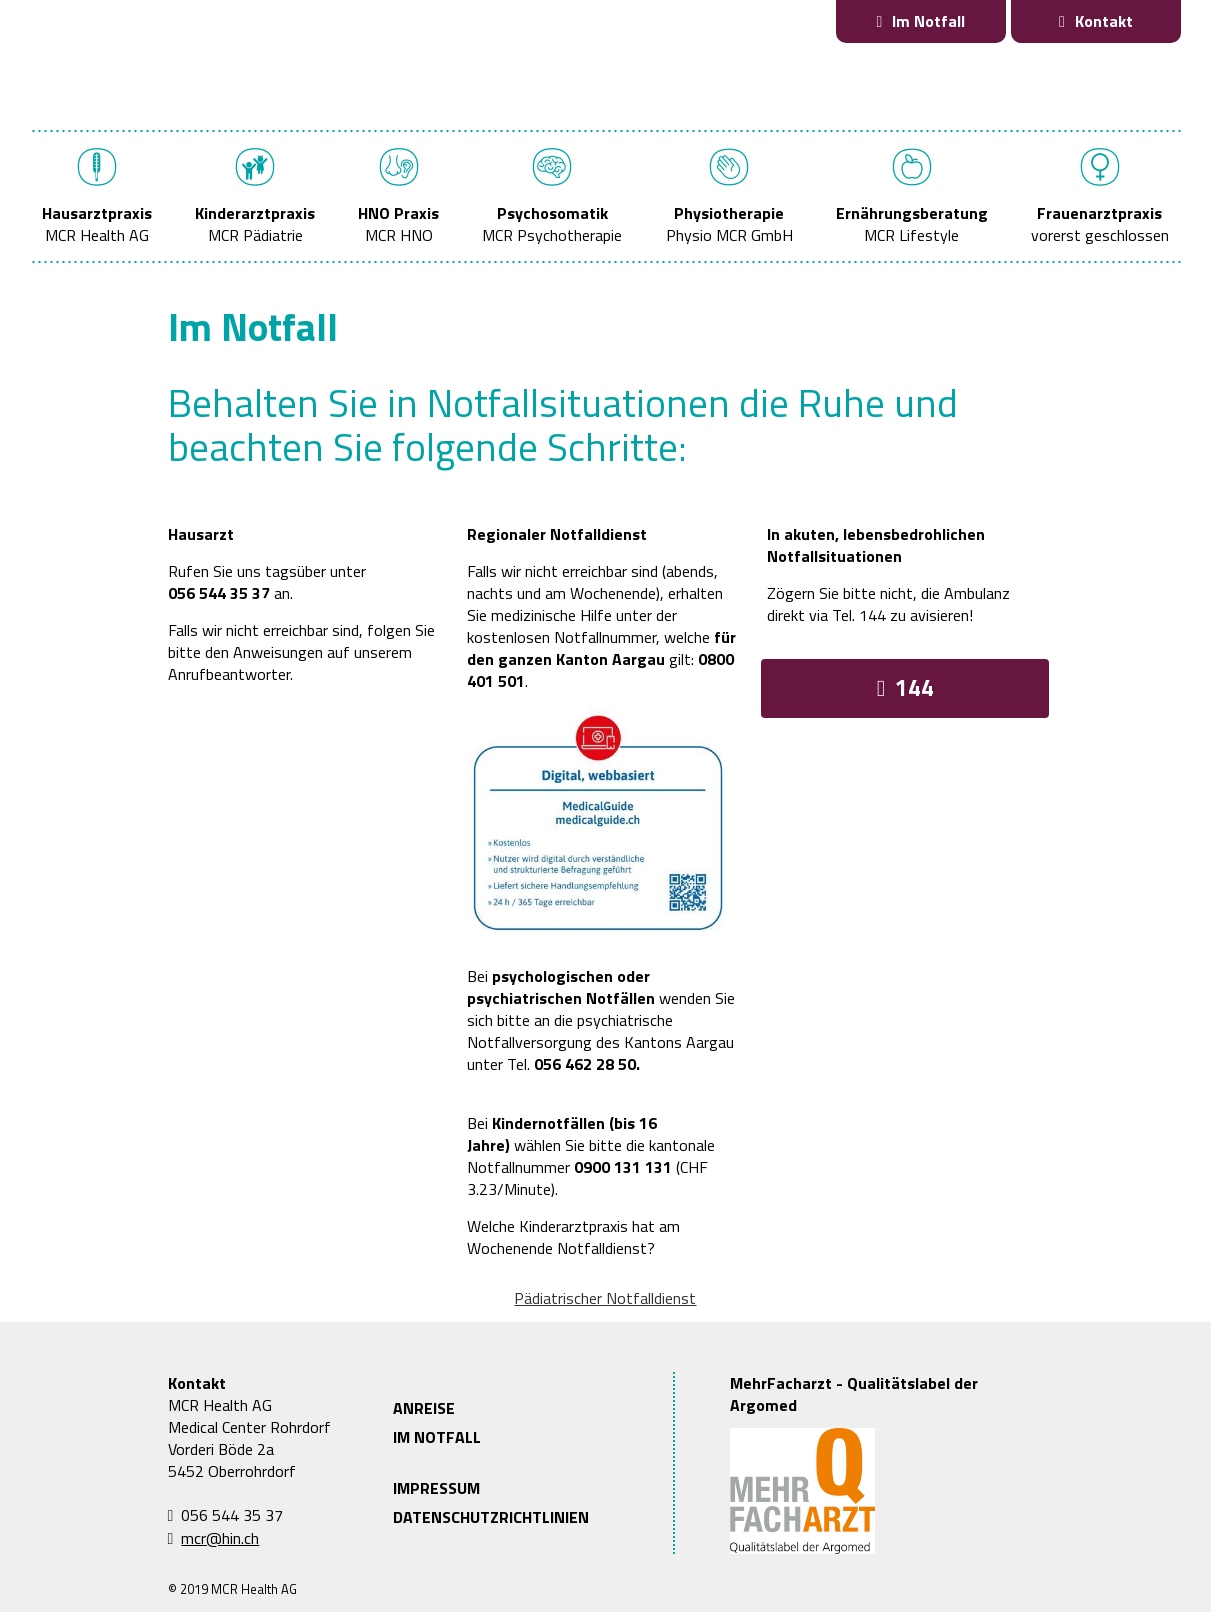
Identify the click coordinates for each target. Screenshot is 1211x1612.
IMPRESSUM (436, 1488)
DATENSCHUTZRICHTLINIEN (491, 1517)
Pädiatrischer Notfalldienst (605, 1298)
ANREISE (424, 1408)
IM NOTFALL (437, 1437)
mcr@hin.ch (220, 1538)
